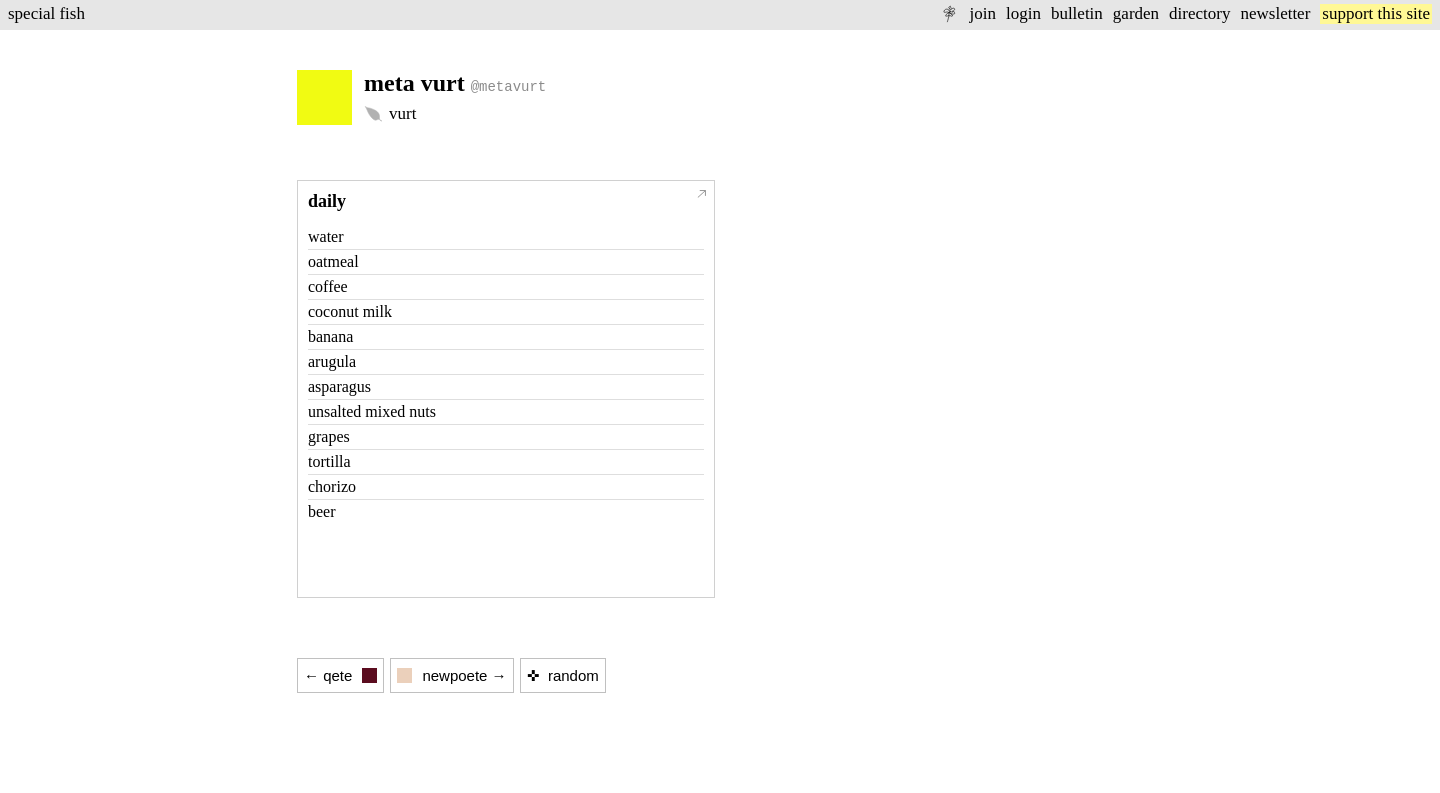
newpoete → (451, 675)
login (1023, 13)
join (982, 13)
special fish (46, 13)
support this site (1376, 13)
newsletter (1275, 13)
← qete (340, 675)
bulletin (1077, 13)
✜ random (563, 675)
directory (1199, 13)
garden (1136, 13)
